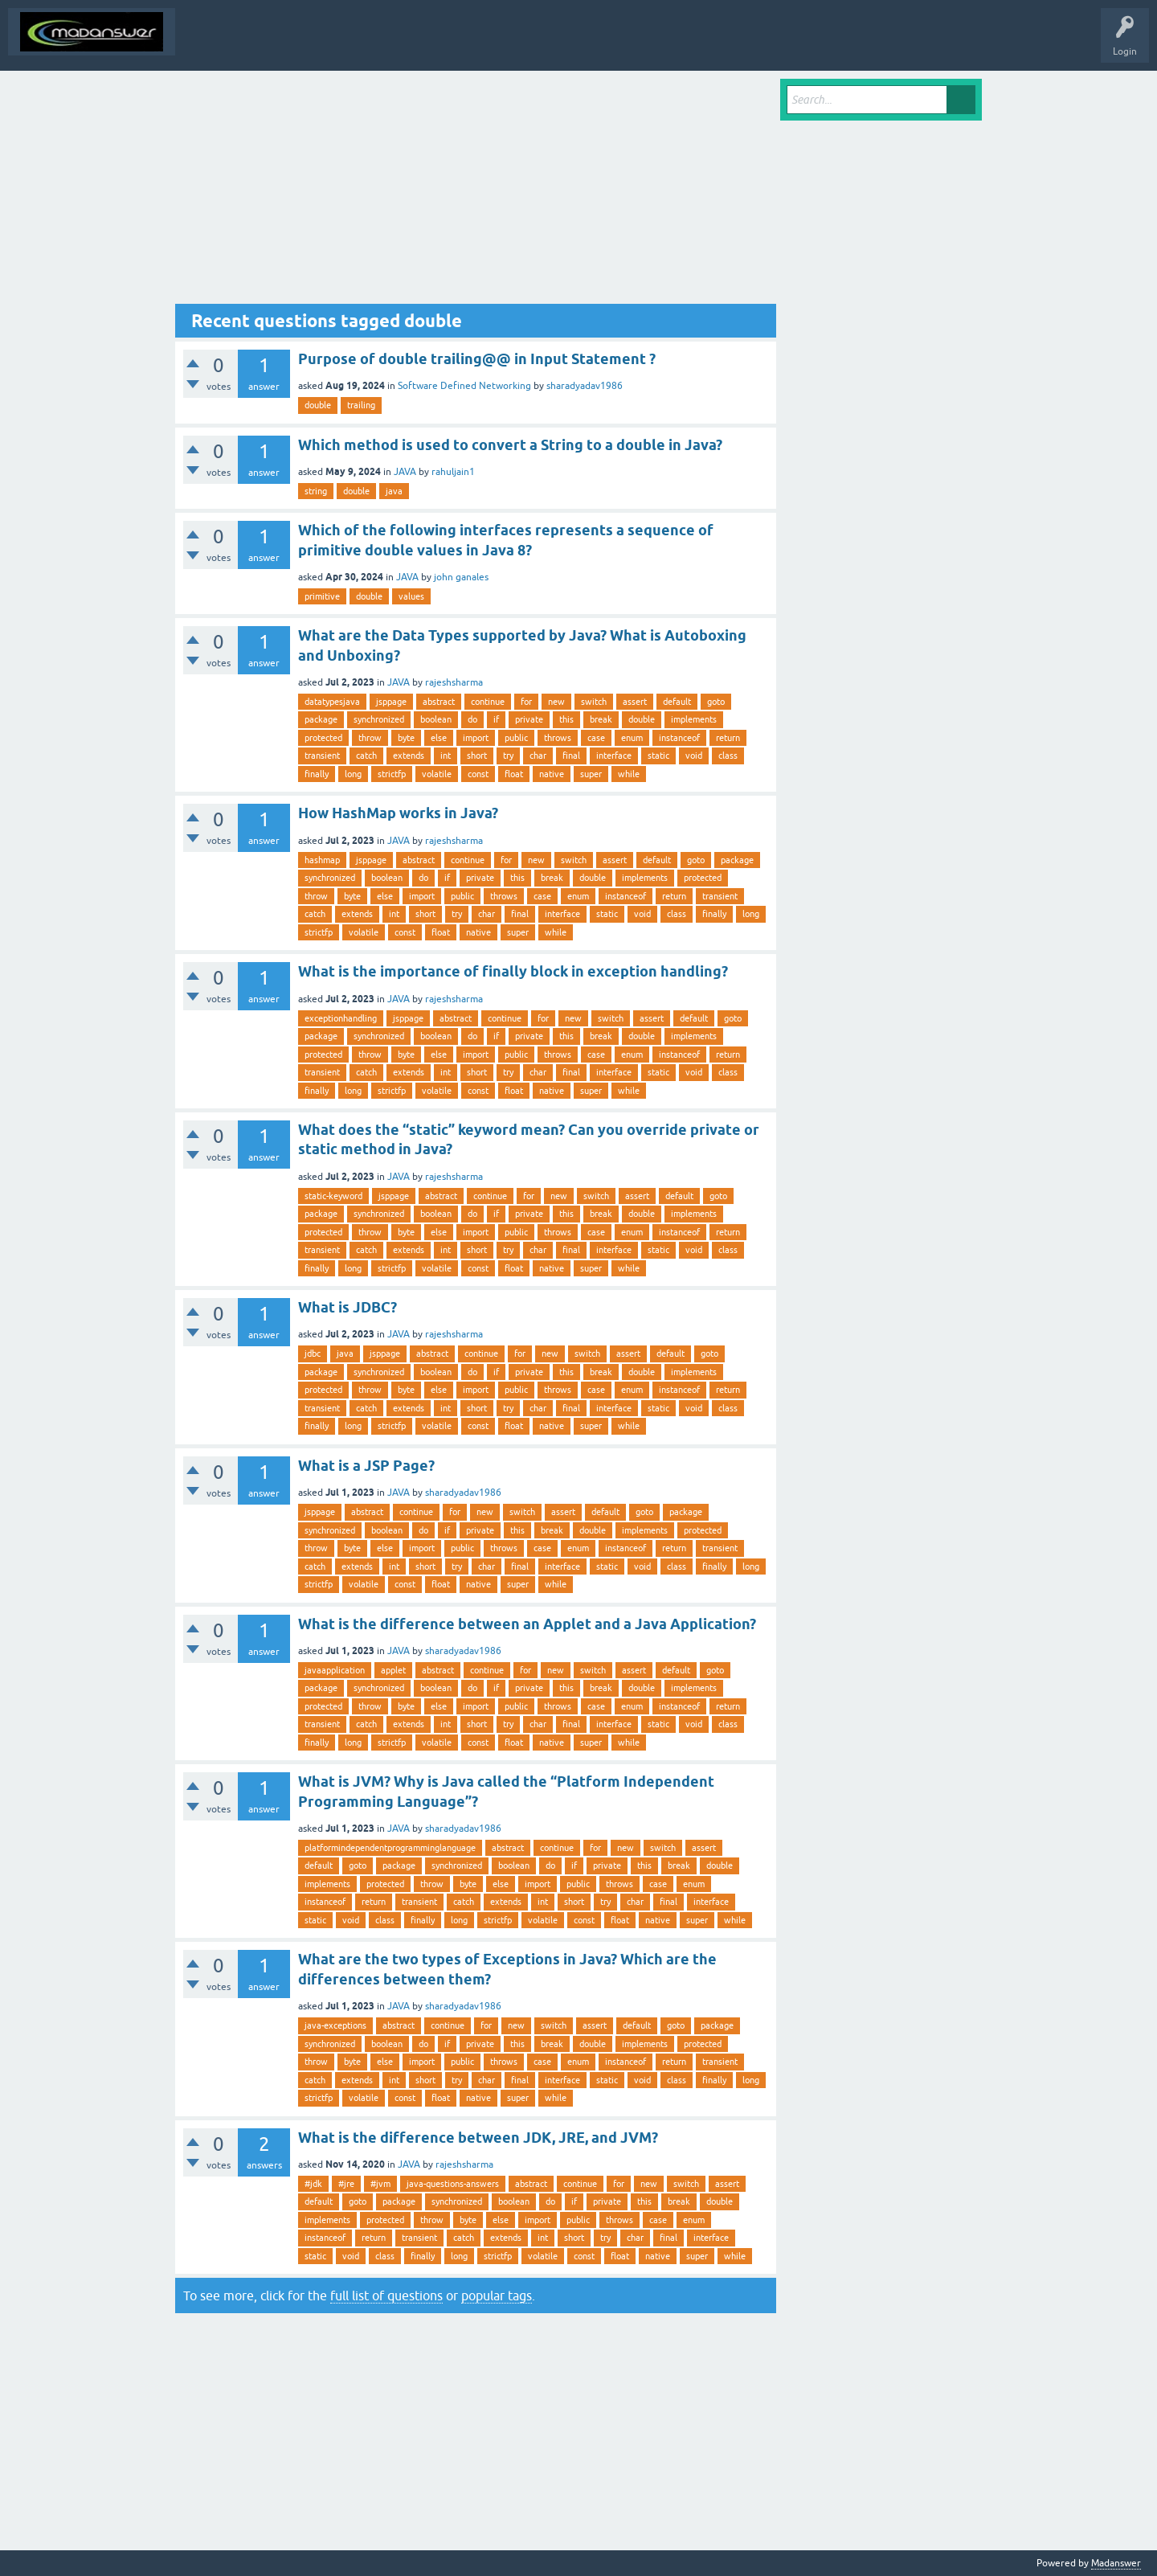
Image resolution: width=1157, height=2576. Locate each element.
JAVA (405, 471)
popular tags (496, 2295)
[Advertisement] (475, 191)
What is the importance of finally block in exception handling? (513, 971)
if (496, 719)
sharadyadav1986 (584, 385)
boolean (436, 719)
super (591, 774)
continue (488, 701)
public (516, 738)
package (321, 719)
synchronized (379, 719)
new (556, 701)
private (529, 719)
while (629, 774)
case (596, 738)
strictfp (392, 774)
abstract (439, 701)
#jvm (380, 2184)
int (445, 755)
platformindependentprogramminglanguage (390, 1848)
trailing (361, 405)
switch (594, 701)
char (537, 755)
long (353, 774)
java (394, 491)
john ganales (461, 577)
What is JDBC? (347, 1307)
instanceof (679, 738)
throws (557, 738)
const (478, 774)
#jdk (313, 2184)
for (526, 701)
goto (716, 701)
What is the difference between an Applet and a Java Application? (527, 1624)
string (316, 491)
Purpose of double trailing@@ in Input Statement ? (477, 358)
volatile (437, 774)
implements (694, 719)
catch (366, 755)
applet (393, 1670)
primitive (322, 596)
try (508, 755)
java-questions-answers (453, 2184)
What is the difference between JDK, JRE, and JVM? (478, 2137)
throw (370, 738)
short (477, 755)
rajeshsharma (454, 682)
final (571, 755)
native (551, 774)
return (728, 738)
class (728, 755)
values (411, 596)
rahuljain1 (453, 471)
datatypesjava (332, 701)
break (601, 719)
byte (406, 738)
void (693, 755)
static (658, 755)
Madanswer (1116, 2563)
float (514, 774)
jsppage (391, 701)
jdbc (313, 1353)
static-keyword (333, 1196)
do (472, 719)
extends (408, 755)
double (318, 405)
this (566, 719)
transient (322, 755)
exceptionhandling (341, 1018)
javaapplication (335, 1670)
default (677, 701)
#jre (346, 2184)
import (476, 738)
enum (632, 738)
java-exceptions (335, 2025)
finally (317, 774)
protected (323, 738)
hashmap (322, 860)
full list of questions (386, 2295)
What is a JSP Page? (366, 1465)
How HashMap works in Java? (398, 813)
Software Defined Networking (464, 385)
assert (635, 701)
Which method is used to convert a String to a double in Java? (510, 444)
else (439, 738)
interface (614, 755)
